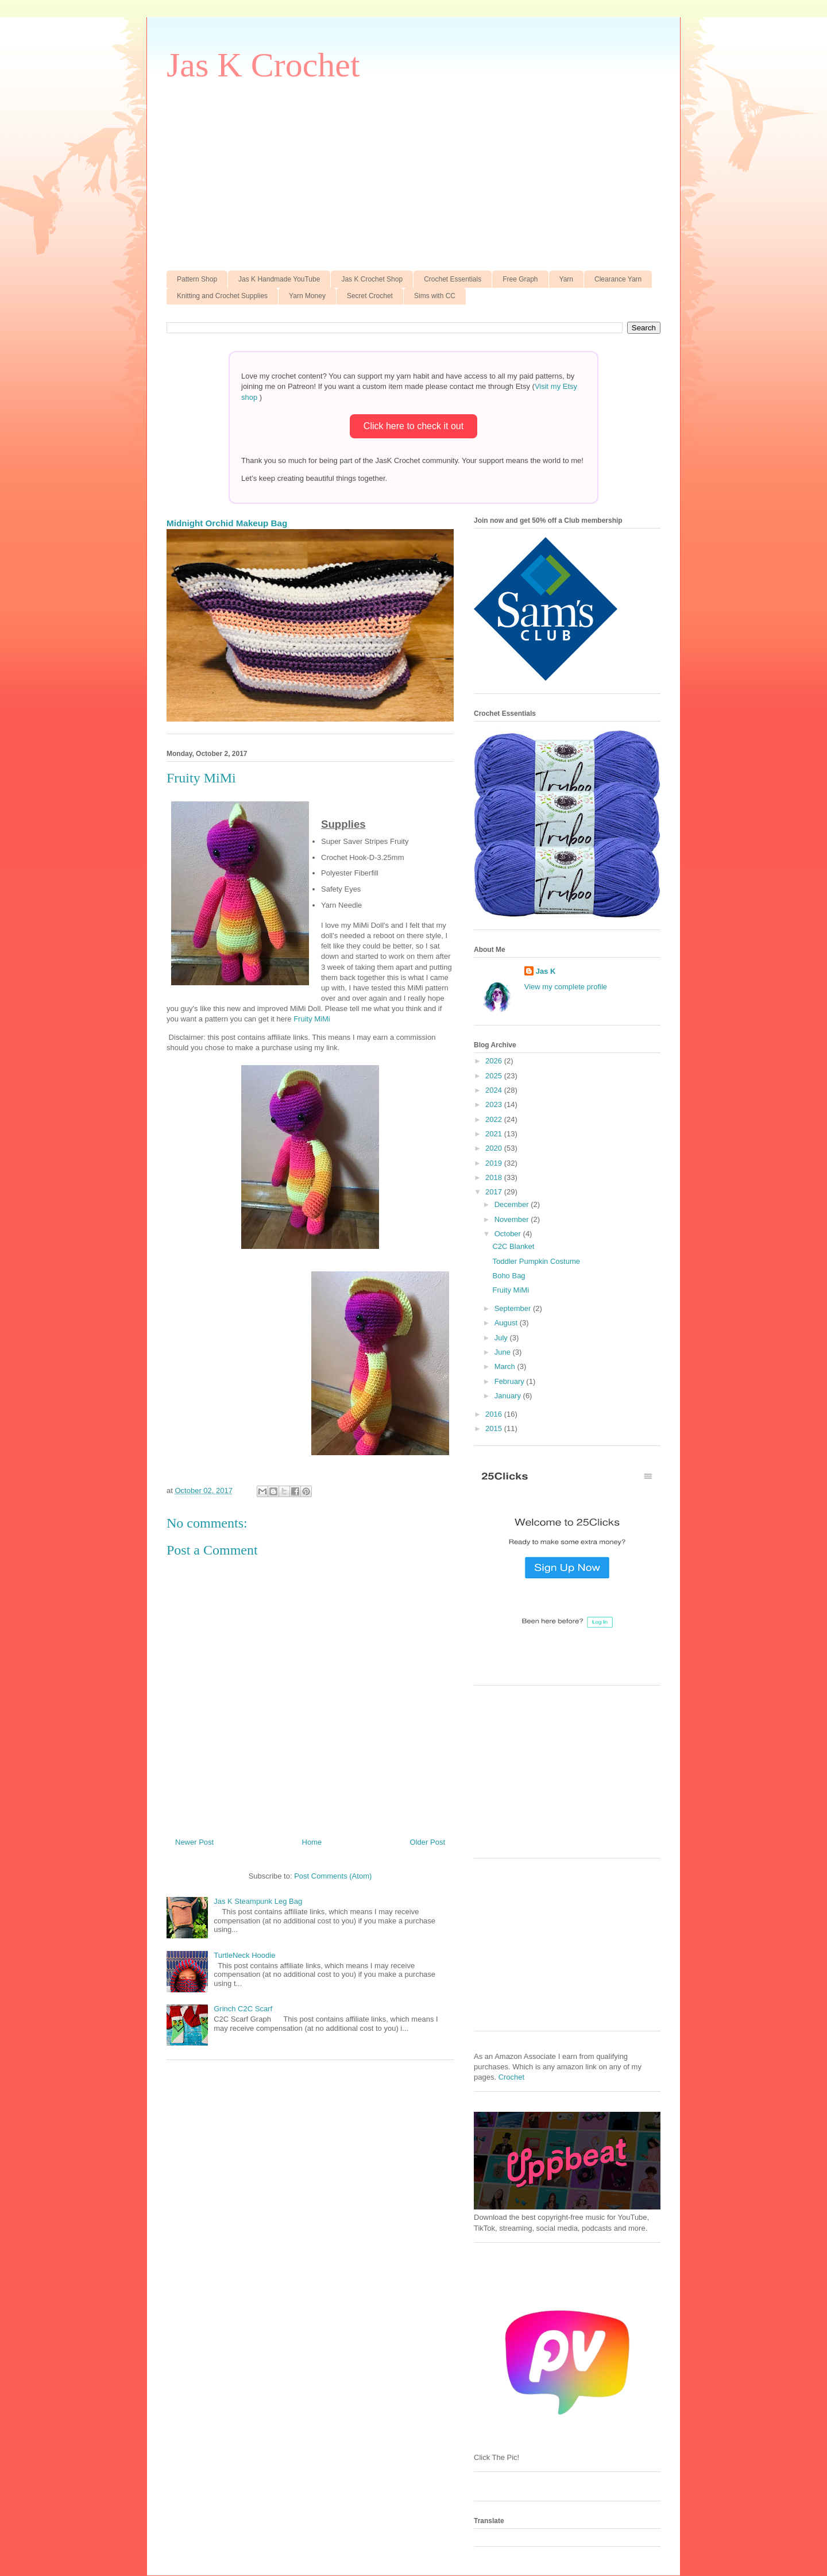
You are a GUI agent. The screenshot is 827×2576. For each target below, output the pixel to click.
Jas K (546, 971)
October (508, 1233)
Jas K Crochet (263, 65)
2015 (494, 1428)
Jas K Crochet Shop (372, 279)
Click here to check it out (413, 426)
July (502, 1337)
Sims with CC (434, 296)
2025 (494, 1075)
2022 (494, 1119)
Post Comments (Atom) (333, 1876)
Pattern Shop (197, 279)
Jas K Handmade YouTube (279, 279)
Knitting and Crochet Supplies (222, 296)
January (508, 1395)
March (505, 1366)
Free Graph (520, 279)
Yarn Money (307, 296)
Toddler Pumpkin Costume (535, 1261)
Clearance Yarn (617, 279)
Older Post (427, 1842)
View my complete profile (565, 986)
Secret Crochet (370, 296)
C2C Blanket (513, 1246)
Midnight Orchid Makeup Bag (227, 523)
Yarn (566, 279)
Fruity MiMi (311, 1019)
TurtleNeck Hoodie (244, 1955)
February (510, 1381)
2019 (494, 1163)
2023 (494, 1104)
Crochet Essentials (452, 279)
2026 (494, 1060)
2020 (494, 1148)
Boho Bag (508, 1275)
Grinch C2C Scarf (243, 2008)
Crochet (511, 2077)
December (512, 1204)
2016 (494, 1414)
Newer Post (194, 1842)
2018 (494, 1177)
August (507, 1322)
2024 (494, 1090)
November (512, 1219)
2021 (494, 1133)
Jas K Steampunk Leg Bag (258, 1901)
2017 (494, 1191)
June (503, 1352)
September (513, 1308)
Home (312, 1842)
